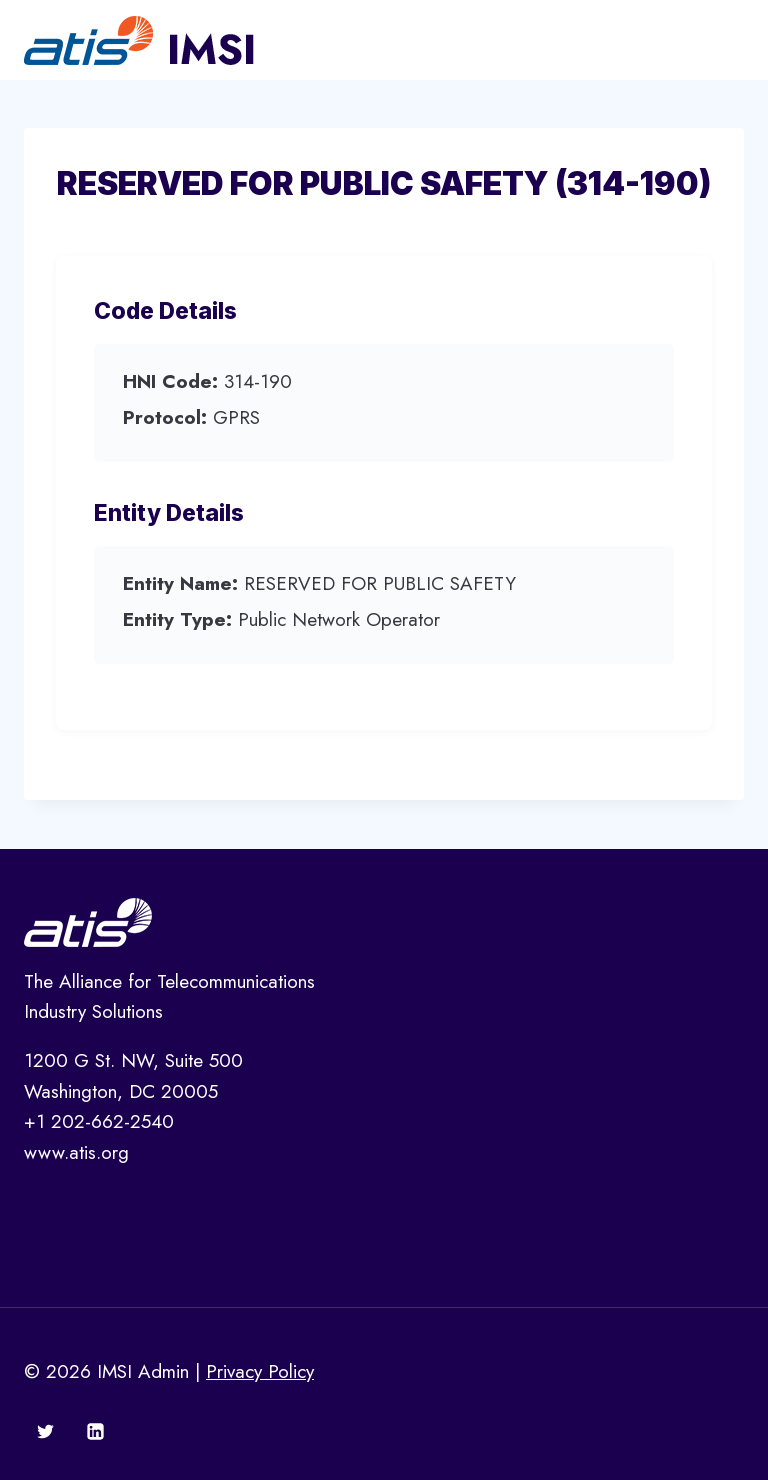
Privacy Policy (260, 1371)
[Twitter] (46, 1431)
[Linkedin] (95, 1431)
